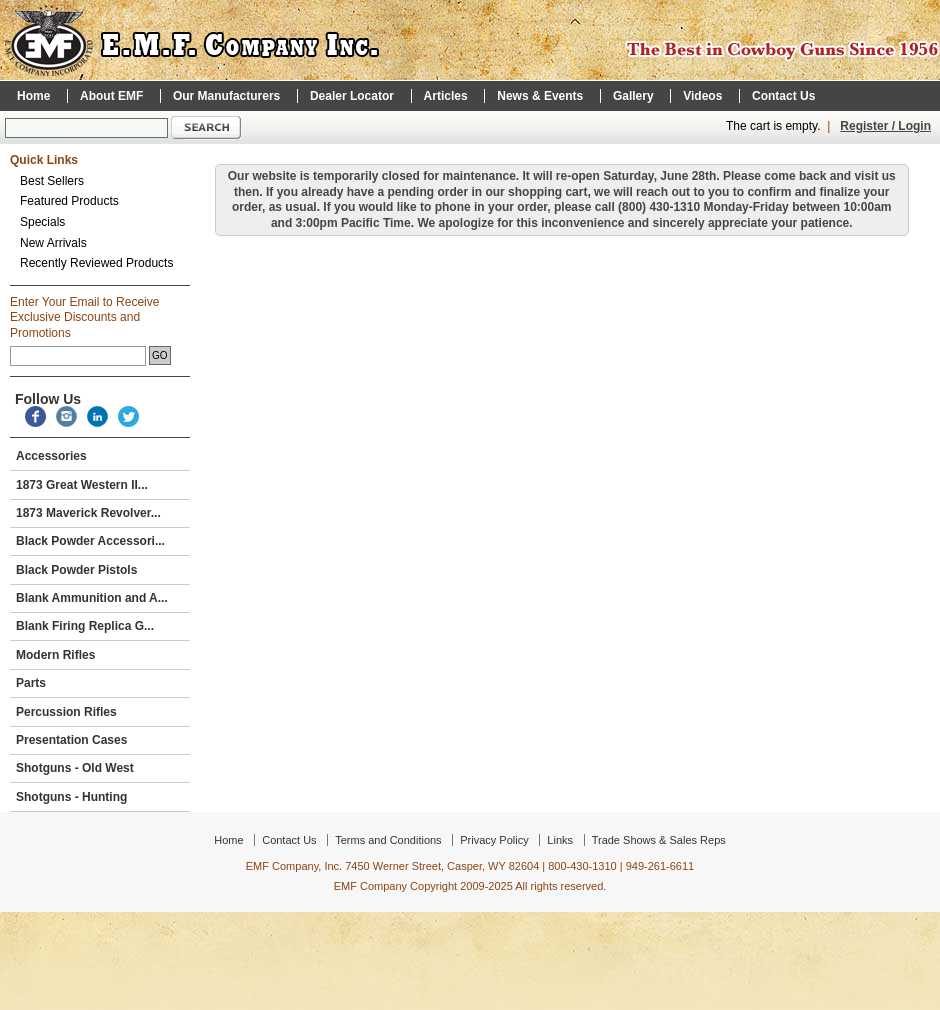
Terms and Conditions (388, 840)
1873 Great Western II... (98, 485)
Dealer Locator (352, 96)
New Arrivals (53, 243)
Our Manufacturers (226, 96)
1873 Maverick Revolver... (88, 513)
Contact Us (783, 96)
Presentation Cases (98, 740)
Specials (42, 222)
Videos (702, 96)
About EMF (111, 96)
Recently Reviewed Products (96, 263)
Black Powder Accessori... (98, 541)
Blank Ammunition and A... (98, 598)
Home (33, 96)
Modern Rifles (98, 655)
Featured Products (69, 201)
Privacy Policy (494, 840)
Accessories (98, 456)
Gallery (633, 96)
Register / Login (885, 126)
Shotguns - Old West (98, 768)
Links (560, 840)
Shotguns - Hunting (98, 797)
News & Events (540, 96)
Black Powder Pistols (98, 570)
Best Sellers (52, 181)
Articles (446, 96)
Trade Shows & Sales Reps (659, 840)
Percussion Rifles (98, 712)
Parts (98, 683)
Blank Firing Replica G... (98, 626)
